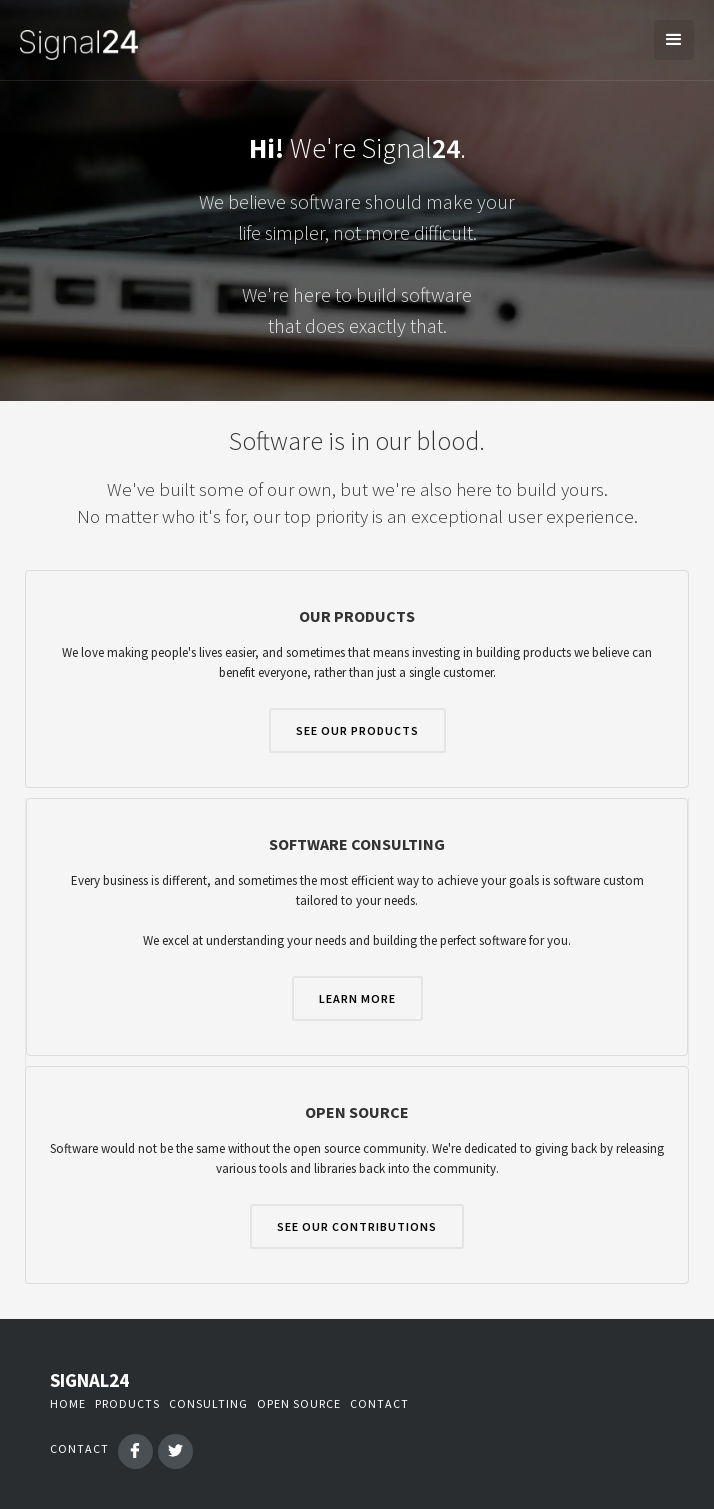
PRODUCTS (127, 1403)
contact (379, 1403)
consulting (208, 1403)
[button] (674, 40)
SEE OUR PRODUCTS (357, 730)
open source (299, 1403)
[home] (74, 40)
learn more (357, 998)
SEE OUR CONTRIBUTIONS (357, 1226)
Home (68, 1403)
